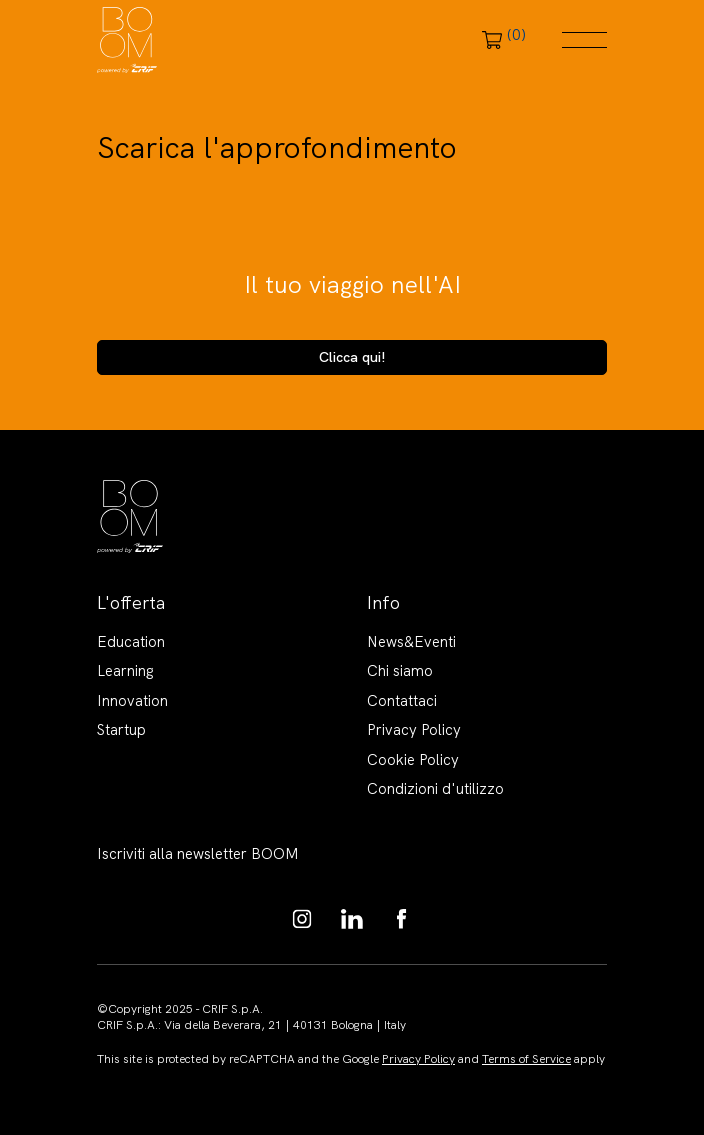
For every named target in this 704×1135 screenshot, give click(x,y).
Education (131, 642)
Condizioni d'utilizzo (435, 789)
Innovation (132, 701)
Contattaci (402, 701)
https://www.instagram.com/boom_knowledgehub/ (302, 919)
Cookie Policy (413, 760)
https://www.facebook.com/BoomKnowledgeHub (402, 919)
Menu (584, 40)
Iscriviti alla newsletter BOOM (198, 854)
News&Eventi (411, 642)
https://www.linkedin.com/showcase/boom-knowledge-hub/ (352, 919)
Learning (125, 671)
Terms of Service (526, 1059)
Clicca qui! (352, 357)
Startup (121, 730)
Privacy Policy (414, 730)
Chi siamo (400, 671)
